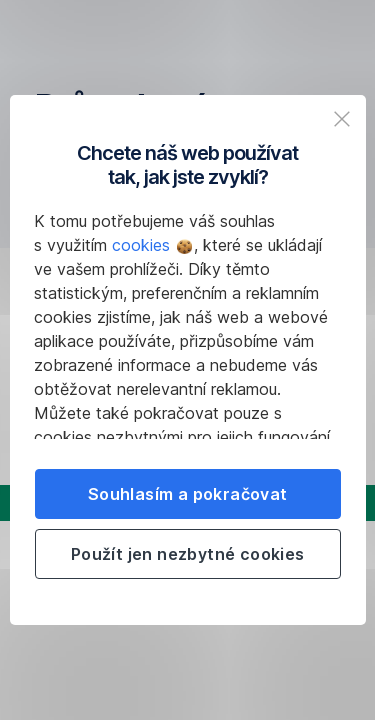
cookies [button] (152, 245)
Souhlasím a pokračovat (188, 494)
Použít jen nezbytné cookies (188, 554)
